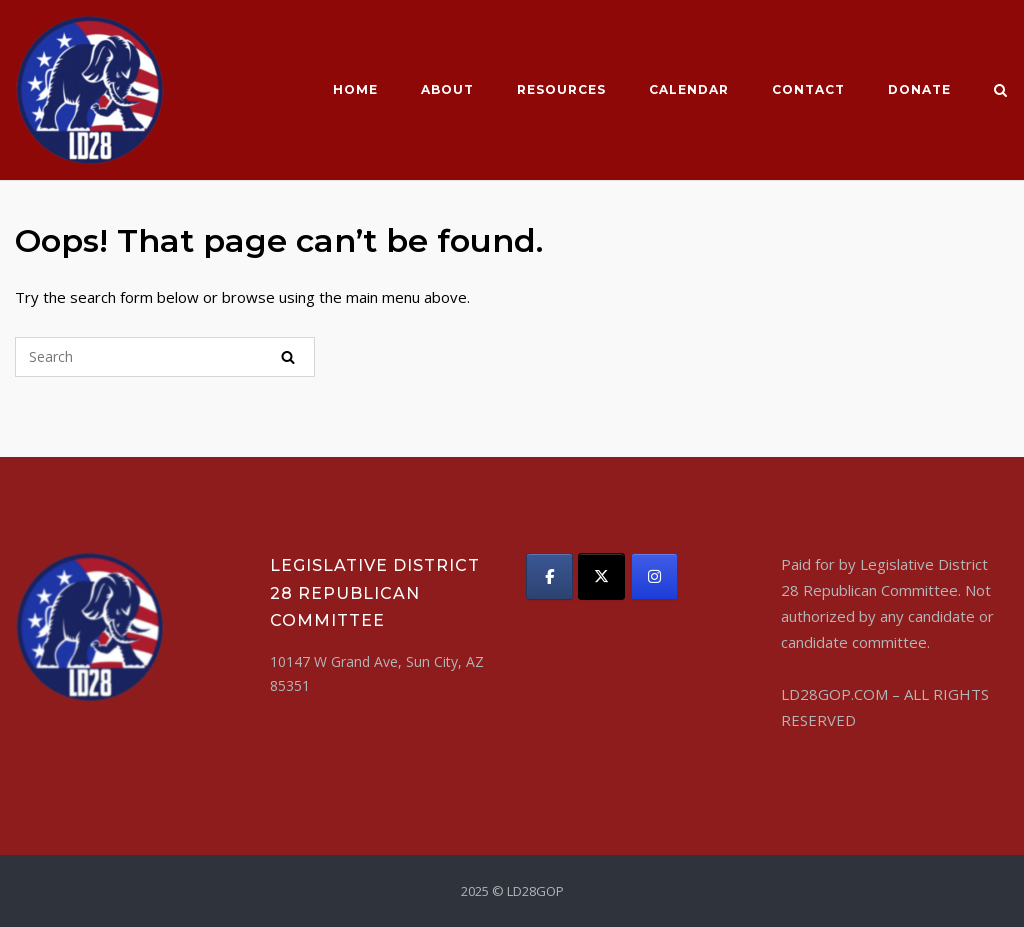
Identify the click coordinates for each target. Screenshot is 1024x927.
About (447, 89)
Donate (919, 89)
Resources (561, 89)
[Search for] (165, 357)
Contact (808, 89)
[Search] (288, 357)
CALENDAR (689, 89)
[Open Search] (1000, 92)
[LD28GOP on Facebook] (549, 576)
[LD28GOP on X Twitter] (601, 576)
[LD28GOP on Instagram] (654, 576)
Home (355, 89)
